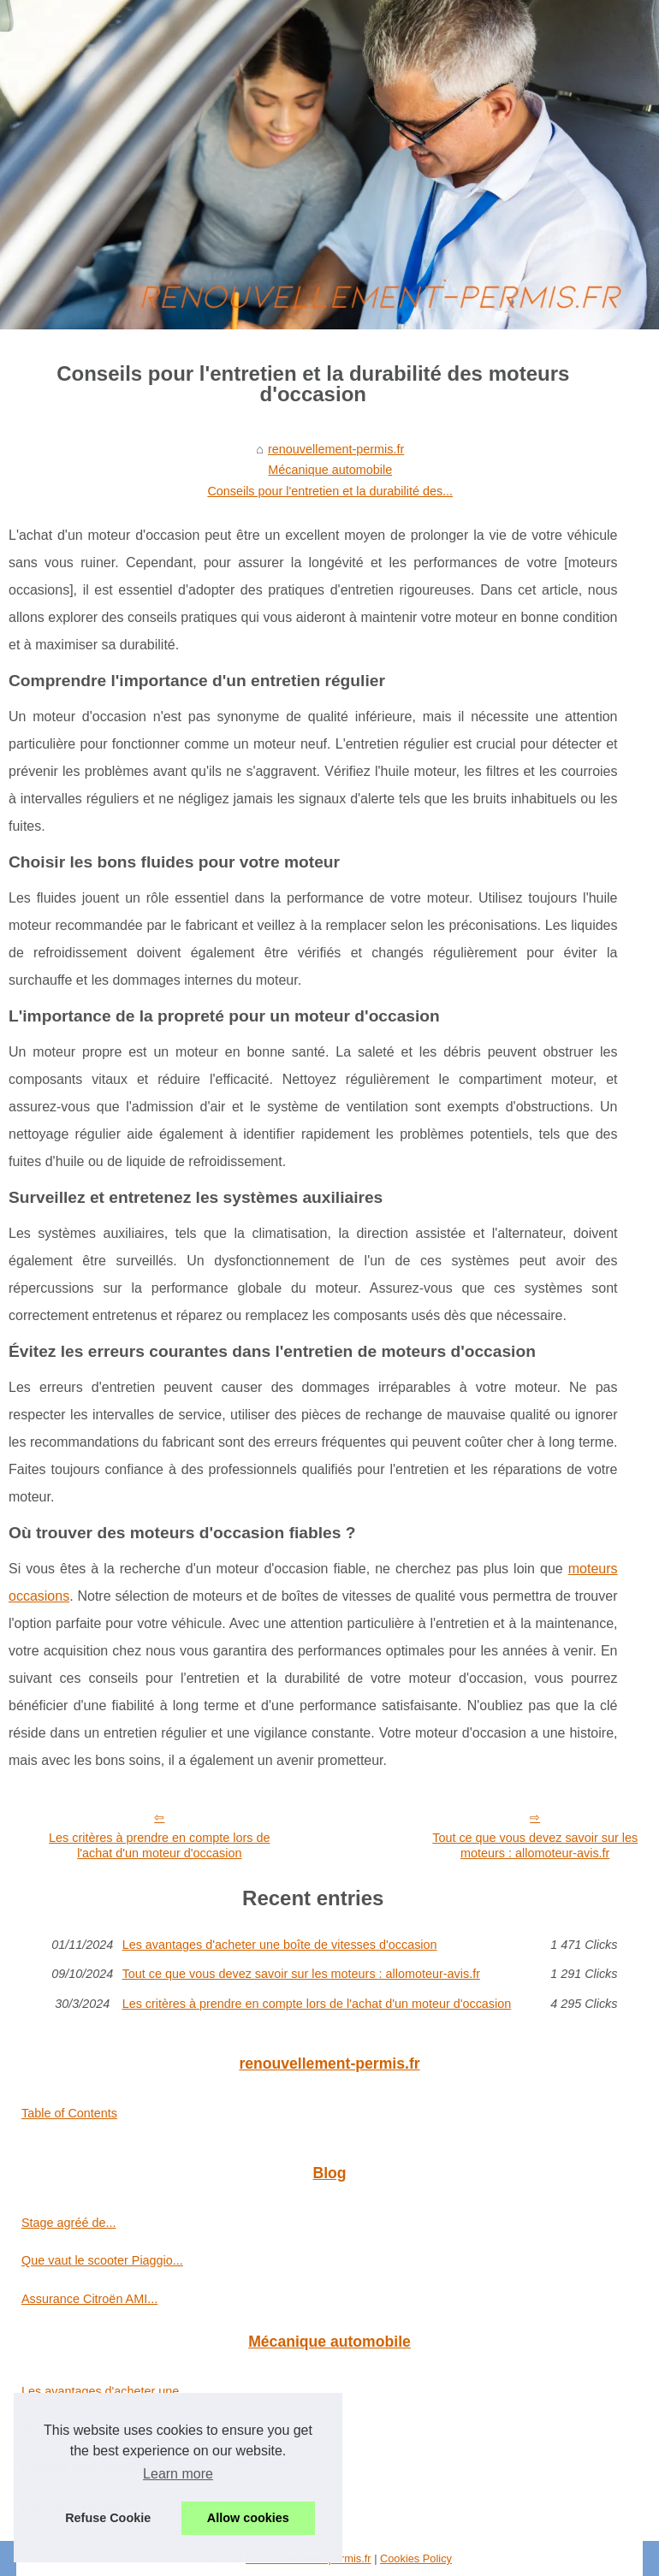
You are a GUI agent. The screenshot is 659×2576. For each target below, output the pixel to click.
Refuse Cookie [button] (108, 2518)
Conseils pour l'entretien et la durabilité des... (330, 491)
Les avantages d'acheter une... (105, 2391)
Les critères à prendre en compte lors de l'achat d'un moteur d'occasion (159, 1846)
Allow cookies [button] (248, 2518)
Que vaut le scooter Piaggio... (102, 2260)
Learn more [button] (178, 2473)
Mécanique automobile (330, 470)
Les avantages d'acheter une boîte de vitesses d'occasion (279, 1945)
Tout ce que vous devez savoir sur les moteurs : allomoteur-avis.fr (301, 1974)
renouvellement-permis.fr (336, 449)
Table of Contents (69, 2113)
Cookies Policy (416, 2558)
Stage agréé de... (68, 2223)
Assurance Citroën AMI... (89, 2299)
